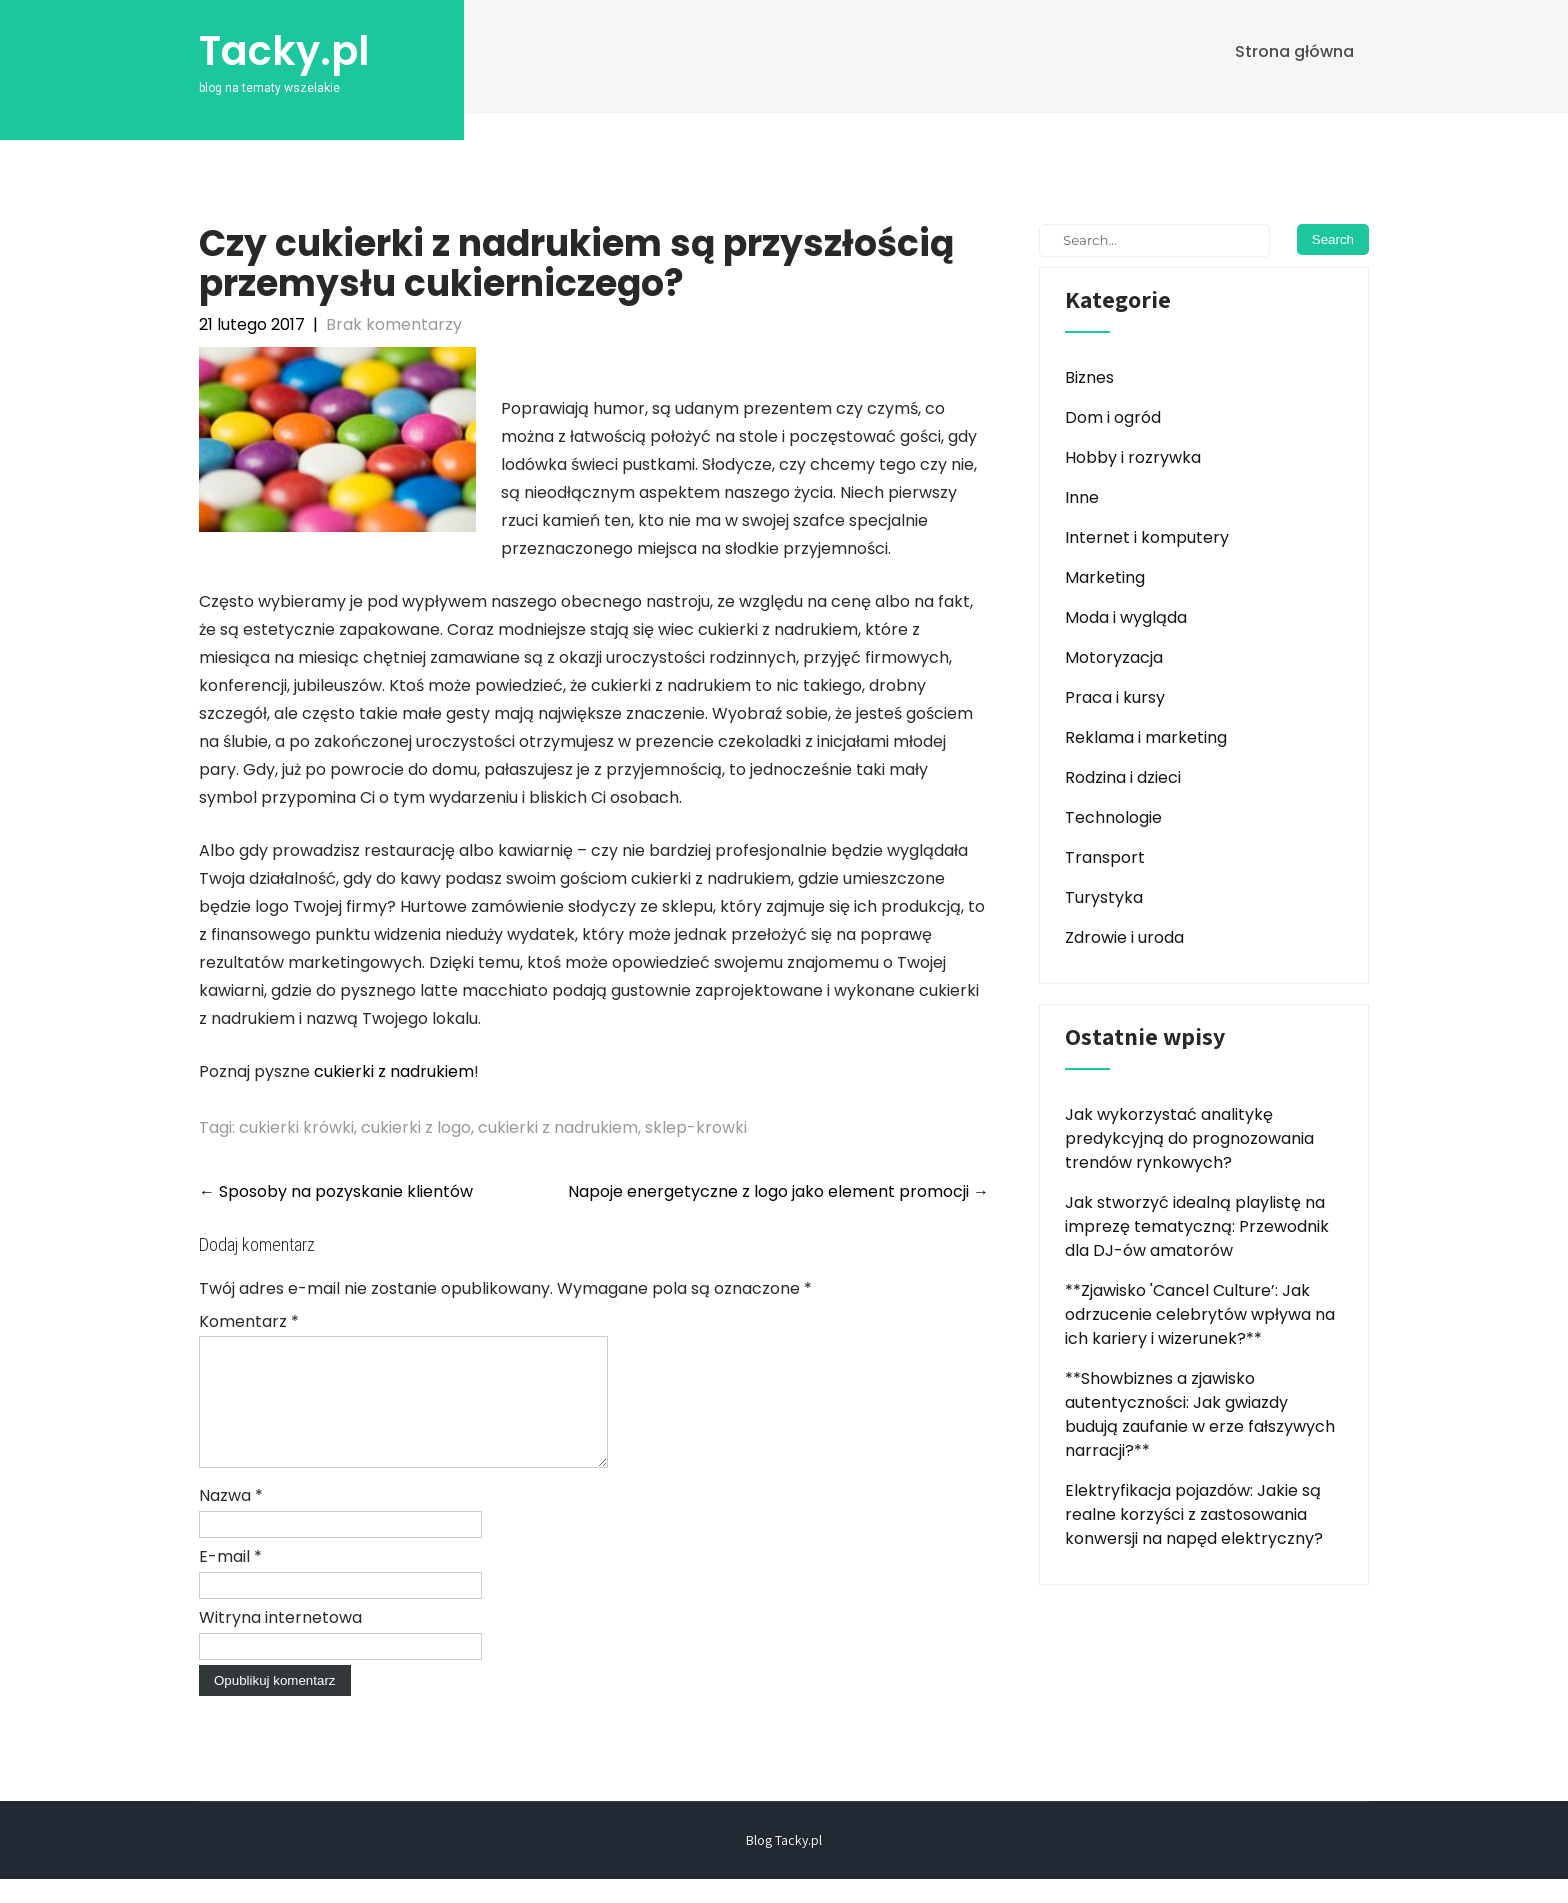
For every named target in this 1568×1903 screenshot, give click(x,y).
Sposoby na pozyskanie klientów (336, 1191)
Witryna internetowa (280, 1641)
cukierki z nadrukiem (394, 1071)
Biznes (1089, 377)
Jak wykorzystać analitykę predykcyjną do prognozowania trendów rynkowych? (1189, 1138)
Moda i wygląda (1126, 617)
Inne (1082, 497)
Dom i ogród (1113, 417)
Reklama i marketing (1146, 737)
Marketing (1105, 577)
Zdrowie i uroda (1124, 937)
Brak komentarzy (394, 324)
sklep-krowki (696, 1127)
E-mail (230, 1580)
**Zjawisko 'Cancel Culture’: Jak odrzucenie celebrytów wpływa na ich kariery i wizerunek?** (1200, 1314)
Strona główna (1294, 51)
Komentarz (249, 1321)
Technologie (1113, 817)
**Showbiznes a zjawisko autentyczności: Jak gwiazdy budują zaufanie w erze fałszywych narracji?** (1200, 1414)
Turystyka (1104, 897)
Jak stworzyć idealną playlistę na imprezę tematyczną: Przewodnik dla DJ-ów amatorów (1197, 1226)
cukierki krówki (296, 1127)
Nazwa (231, 1519)
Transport (1105, 857)
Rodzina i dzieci (1123, 777)
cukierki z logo (416, 1127)
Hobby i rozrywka (1133, 457)
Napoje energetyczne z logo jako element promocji (778, 1191)
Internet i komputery (1147, 537)
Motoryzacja (1114, 657)
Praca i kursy (1115, 697)
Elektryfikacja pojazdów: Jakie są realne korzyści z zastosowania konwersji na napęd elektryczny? (1194, 1514)
